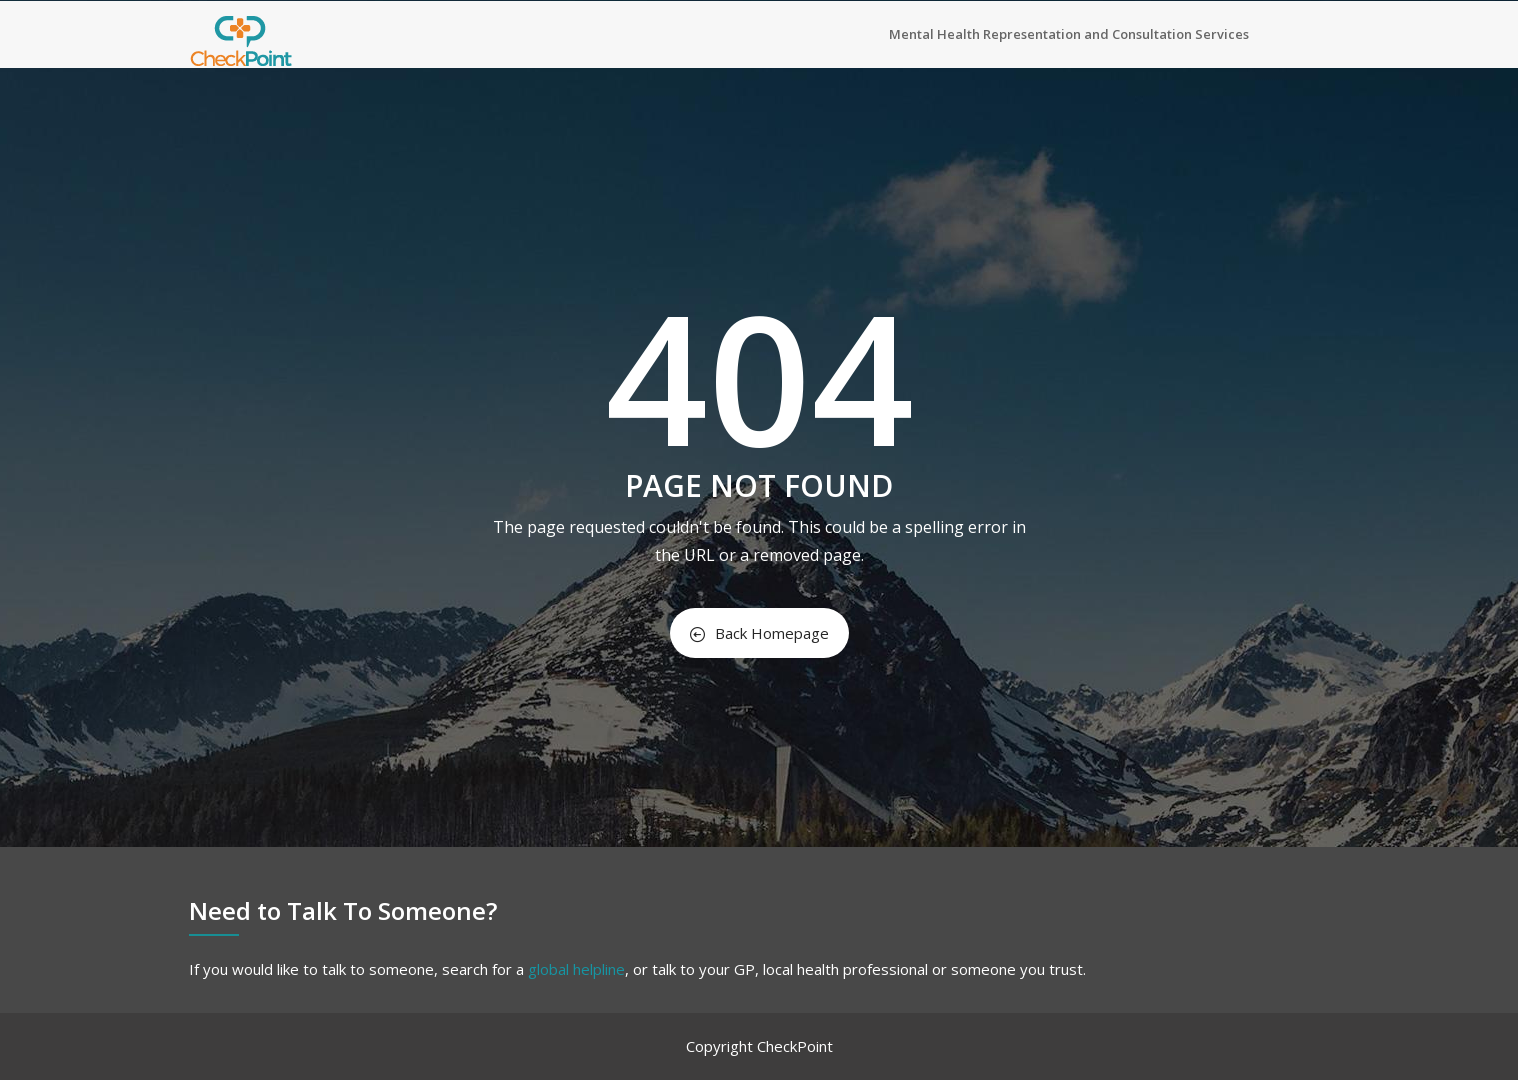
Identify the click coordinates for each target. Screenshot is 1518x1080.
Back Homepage (759, 633)
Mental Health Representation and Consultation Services (1069, 34)
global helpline (576, 969)
